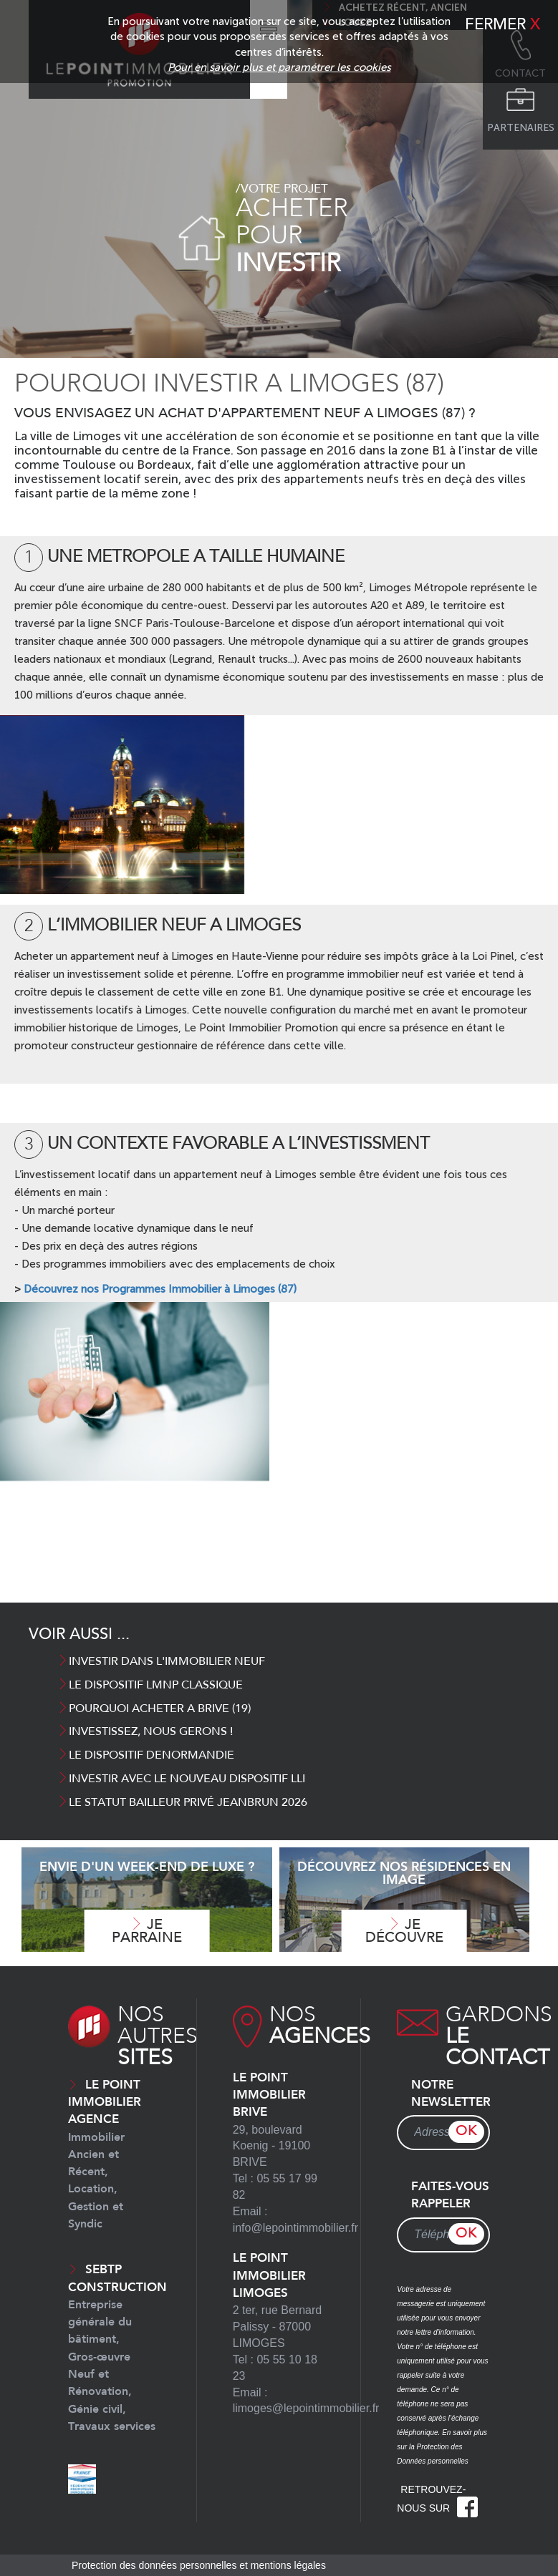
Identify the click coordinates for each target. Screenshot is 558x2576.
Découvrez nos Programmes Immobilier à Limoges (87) (160, 1289)
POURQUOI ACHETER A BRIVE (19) (154, 1709)
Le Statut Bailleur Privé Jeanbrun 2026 (182, 1803)
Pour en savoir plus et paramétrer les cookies (279, 67)
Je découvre (404, 1931)
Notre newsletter (450, 2094)
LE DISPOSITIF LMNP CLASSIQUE (150, 1685)
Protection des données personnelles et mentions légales (199, 2565)
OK (466, 2131)
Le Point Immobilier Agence (104, 2154)
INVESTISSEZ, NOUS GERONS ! (145, 1732)
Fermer (502, 25)
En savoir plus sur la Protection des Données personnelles (442, 2447)
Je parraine (147, 1931)
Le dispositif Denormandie (145, 1755)
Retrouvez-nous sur (437, 2499)
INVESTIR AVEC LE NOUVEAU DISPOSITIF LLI (182, 1779)
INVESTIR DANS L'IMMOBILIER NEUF (161, 1662)
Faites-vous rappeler (450, 2195)
